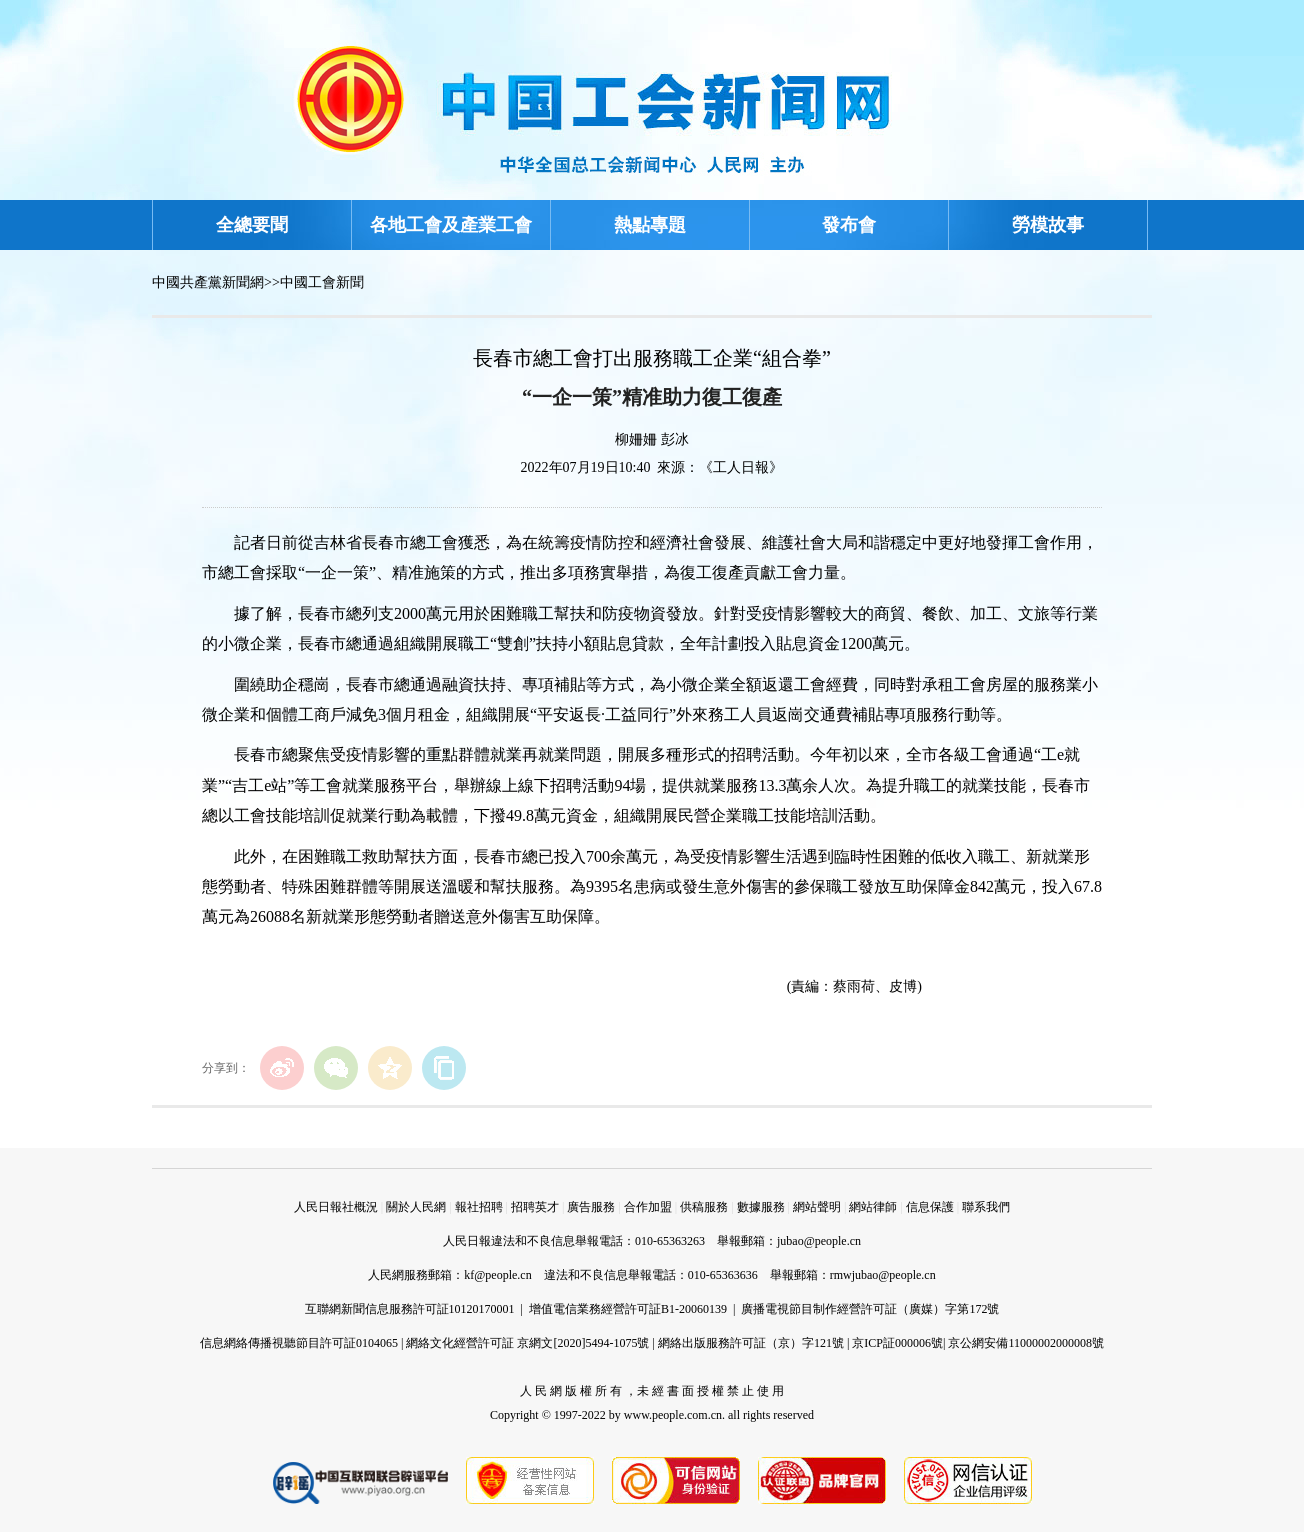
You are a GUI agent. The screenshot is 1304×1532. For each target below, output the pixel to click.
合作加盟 (648, 1207)
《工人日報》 (741, 467)
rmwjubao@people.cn (883, 1275)
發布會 (849, 225)
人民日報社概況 (336, 1207)
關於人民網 (416, 1207)
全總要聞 (252, 225)
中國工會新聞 (322, 282)
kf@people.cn (497, 1275)
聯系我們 (986, 1207)
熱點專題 (650, 225)
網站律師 (873, 1207)
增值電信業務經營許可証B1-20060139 (628, 1309)
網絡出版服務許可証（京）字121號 (751, 1343)
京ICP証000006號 (897, 1343)
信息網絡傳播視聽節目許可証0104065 (299, 1343)
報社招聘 (479, 1207)
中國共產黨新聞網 (208, 282)
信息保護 (930, 1207)
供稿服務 (704, 1207)
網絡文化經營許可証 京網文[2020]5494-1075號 (527, 1343)
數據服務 (761, 1207)
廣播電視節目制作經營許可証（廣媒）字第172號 (870, 1309)
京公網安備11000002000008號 (1026, 1343)
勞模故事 (1048, 225)
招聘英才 (535, 1207)
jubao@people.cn (819, 1241)
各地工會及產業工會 (451, 225)
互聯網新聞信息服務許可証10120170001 (410, 1309)
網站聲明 (817, 1207)
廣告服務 (591, 1207)
